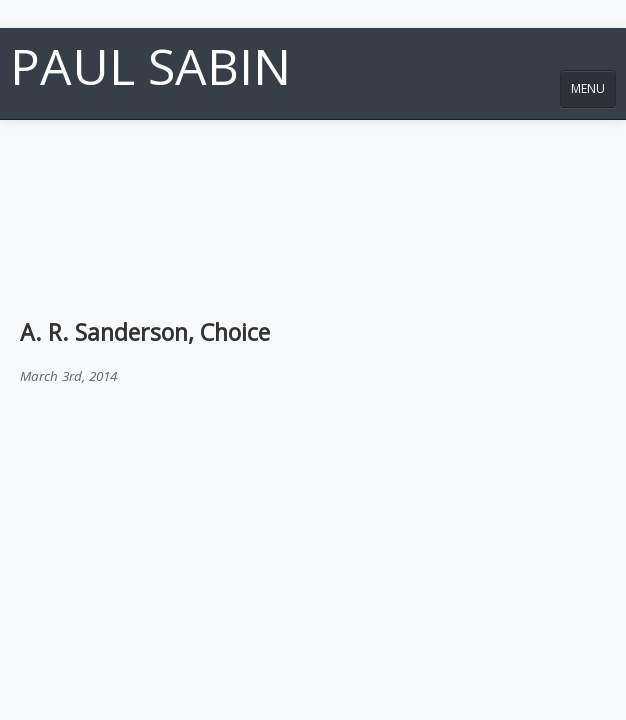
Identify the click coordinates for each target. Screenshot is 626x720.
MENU (588, 88)
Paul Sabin (150, 66)
